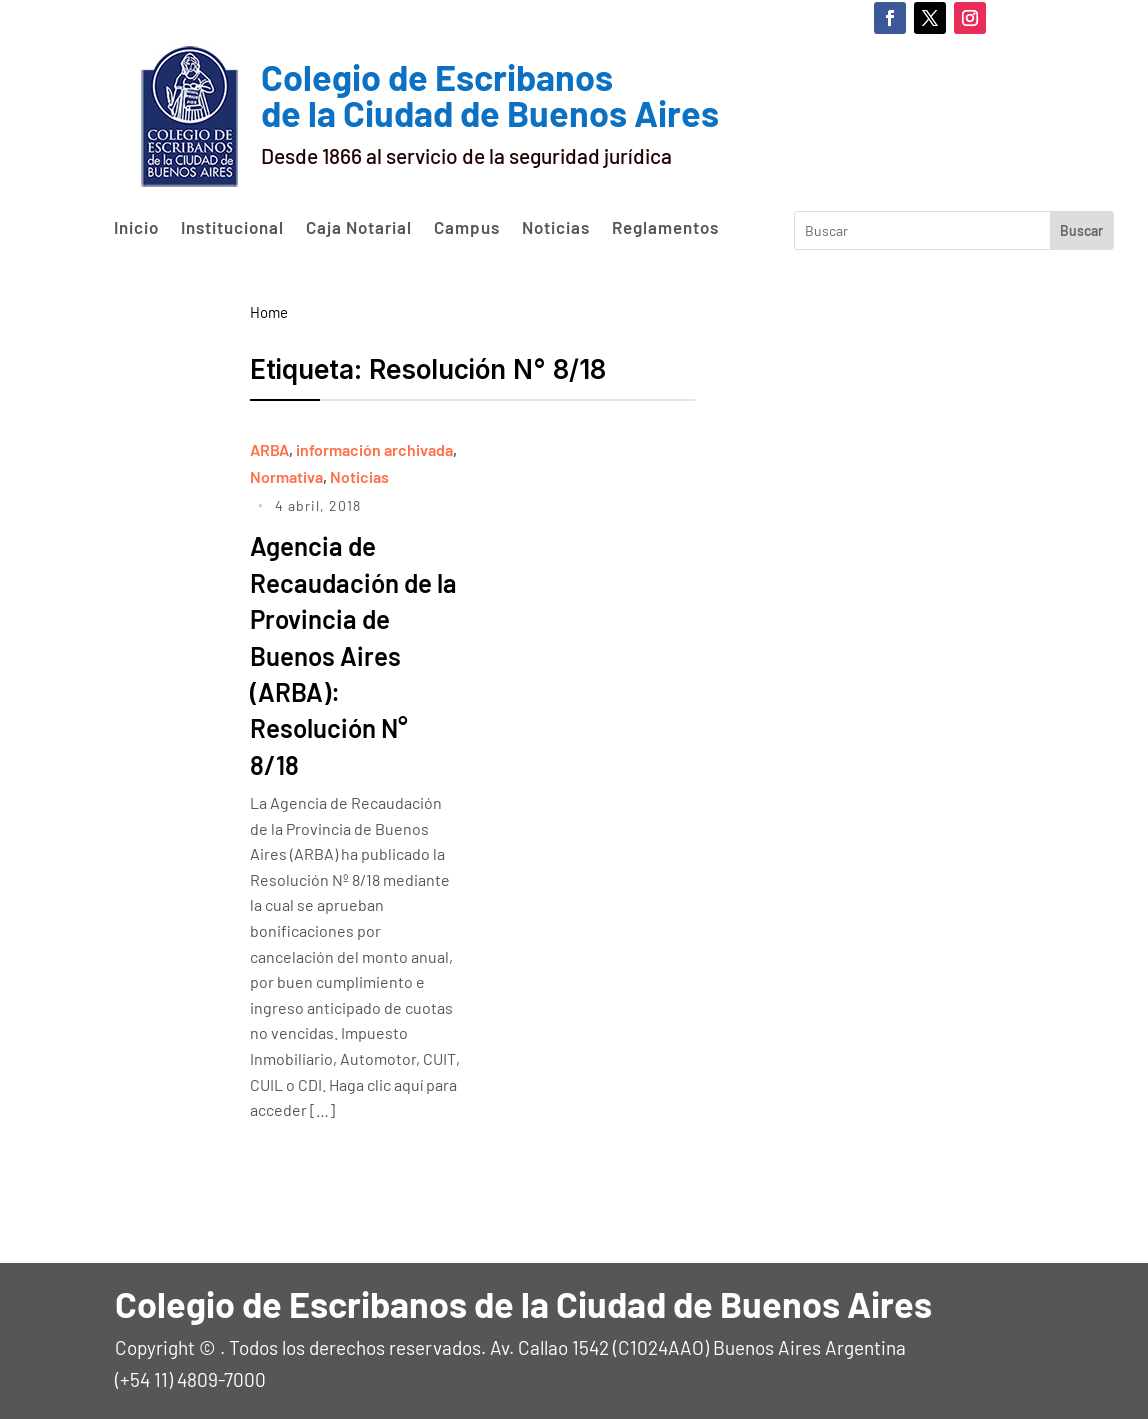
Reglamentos (665, 228)
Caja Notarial (359, 228)
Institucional (232, 228)
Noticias (556, 228)
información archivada (374, 449)
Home (269, 312)
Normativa (286, 476)
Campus (467, 228)
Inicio (136, 228)
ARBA (269, 449)
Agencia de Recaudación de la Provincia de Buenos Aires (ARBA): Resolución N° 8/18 (348, 654)
